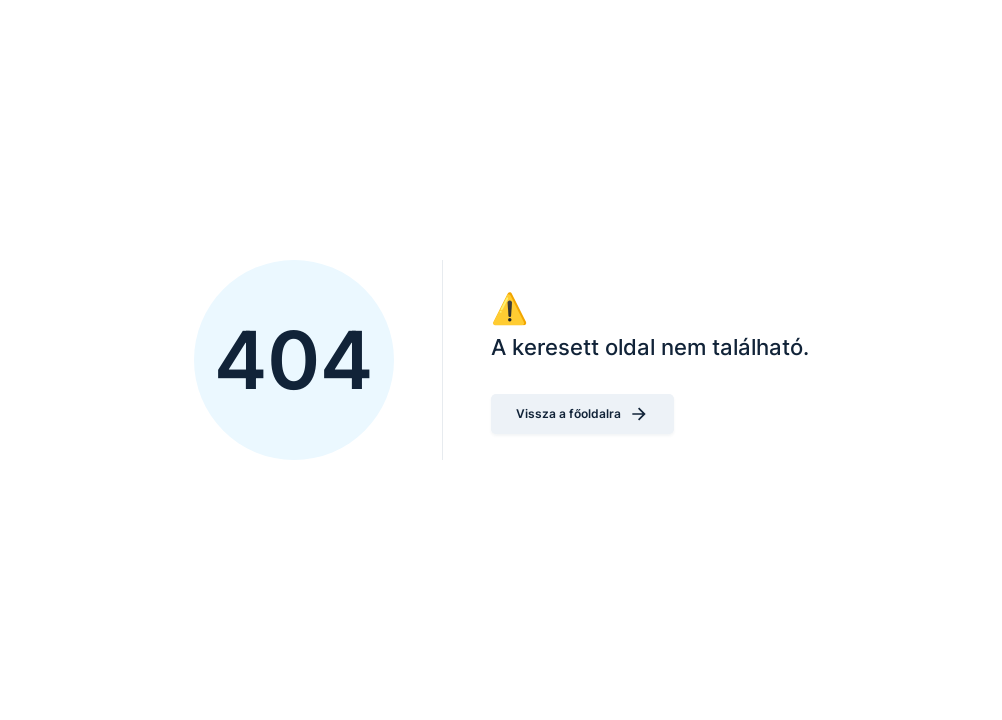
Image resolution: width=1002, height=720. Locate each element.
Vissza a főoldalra (582, 414)
